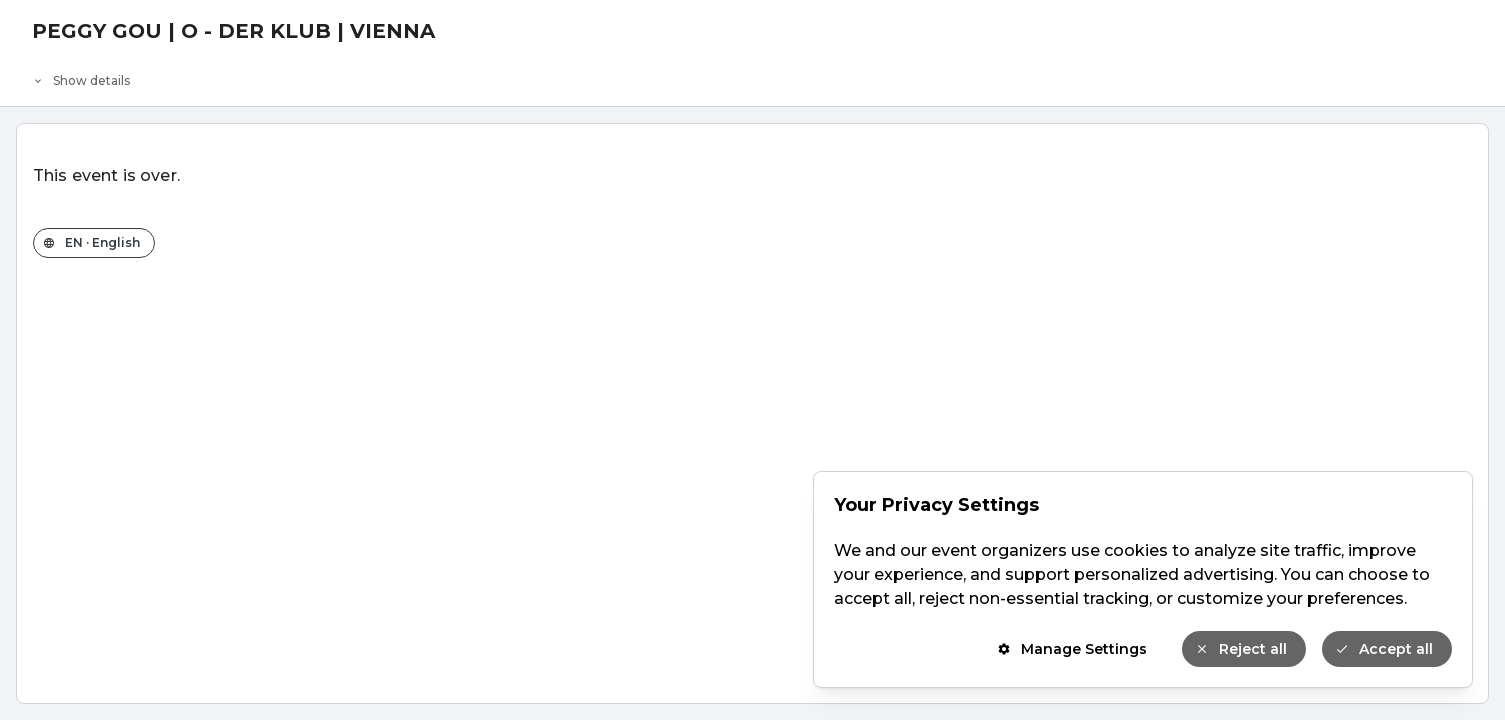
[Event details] (752, 76)
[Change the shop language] (94, 243)
